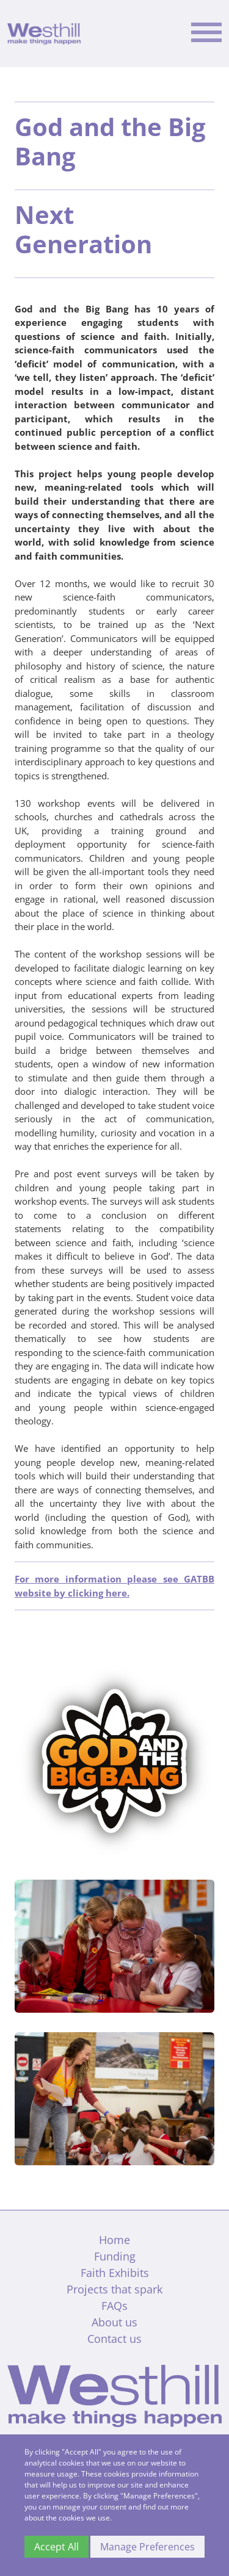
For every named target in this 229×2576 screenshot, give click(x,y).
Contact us (114, 2338)
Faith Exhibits (115, 2272)
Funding (115, 2256)
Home (114, 2239)
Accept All (56, 2546)
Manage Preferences (147, 2546)
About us (114, 2322)
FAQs (114, 2305)
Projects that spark (114, 2289)
